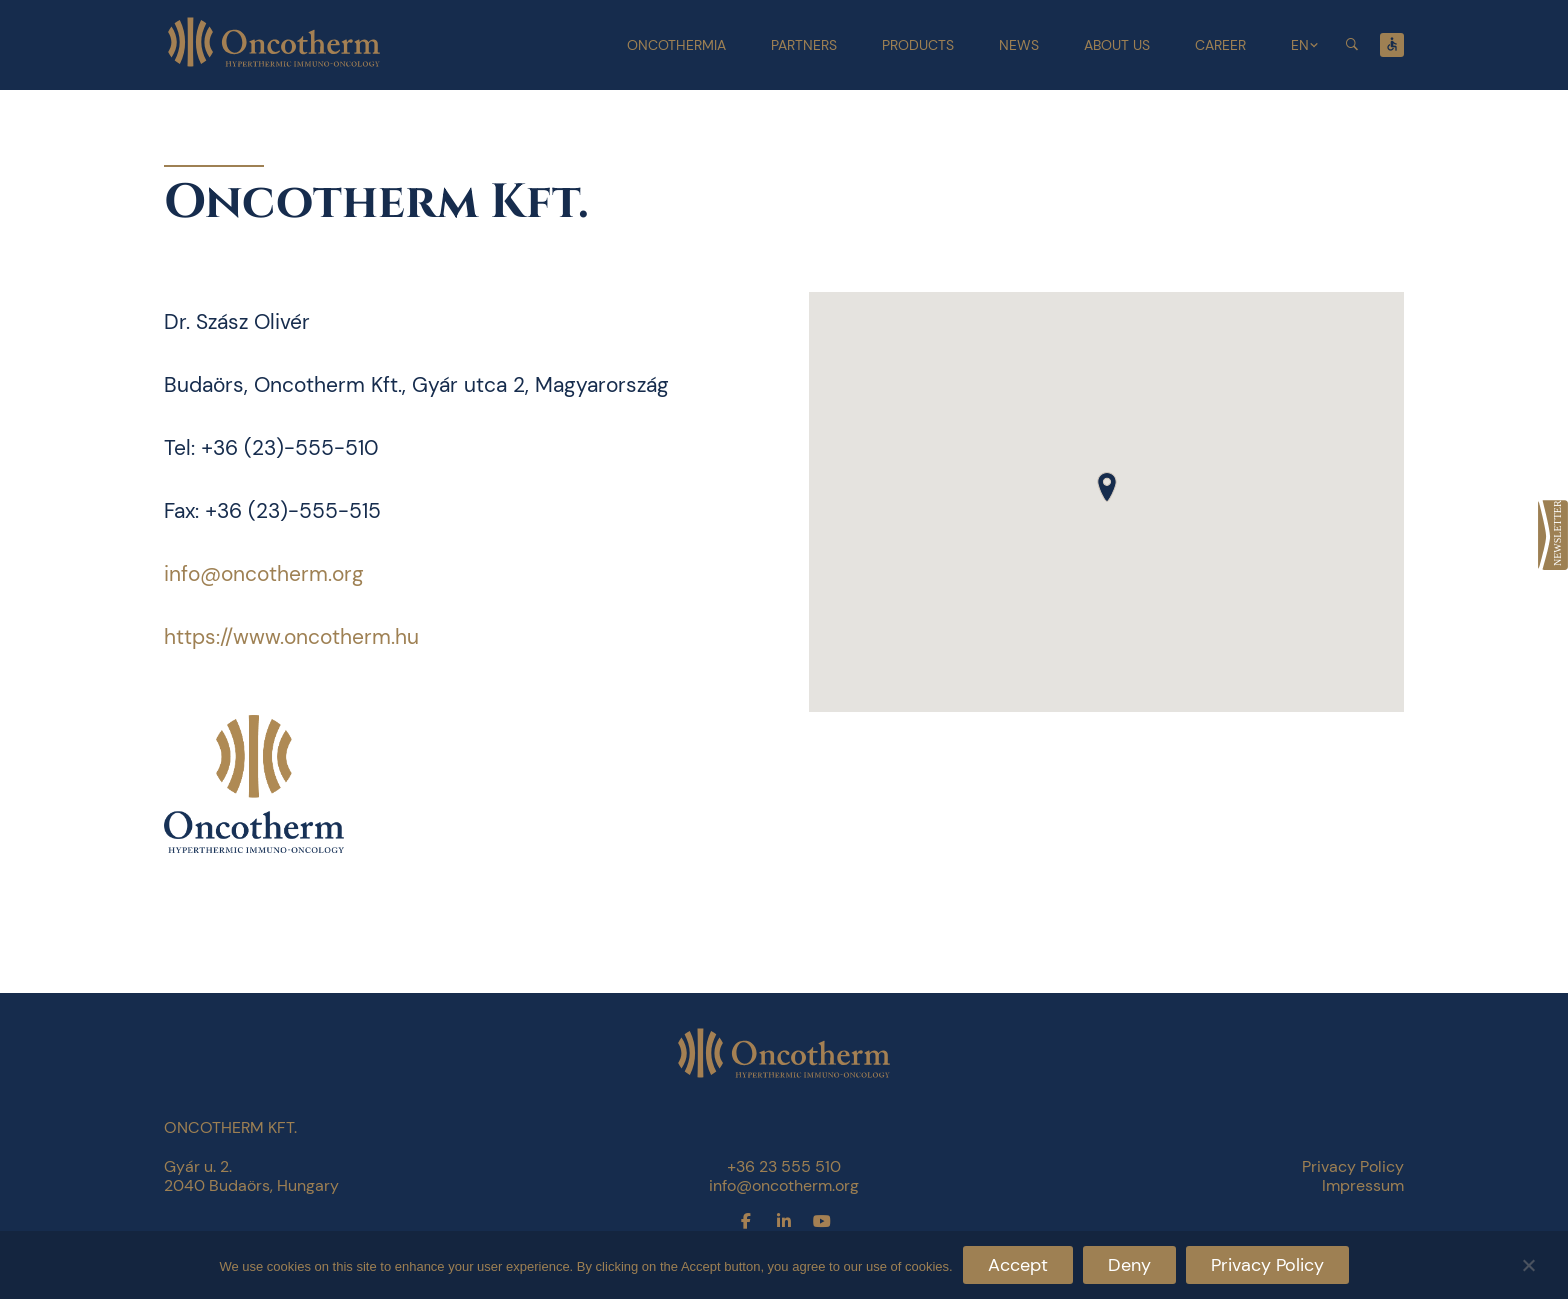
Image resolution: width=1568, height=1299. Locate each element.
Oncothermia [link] (676, 45)
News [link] (1019, 45)
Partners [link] (804, 45)
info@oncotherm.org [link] (264, 574)
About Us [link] (1117, 45)
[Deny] (1528, 1262)
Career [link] (1220, 45)
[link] (1553, 535)
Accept (1018, 1265)
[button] (1107, 487)
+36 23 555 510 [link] (784, 1166)
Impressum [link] (1363, 1185)
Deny (1129, 1265)
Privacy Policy (1267, 1265)
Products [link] (918, 45)
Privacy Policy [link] (1353, 1166)
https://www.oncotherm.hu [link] (291, 637)
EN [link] (1300, 45)
